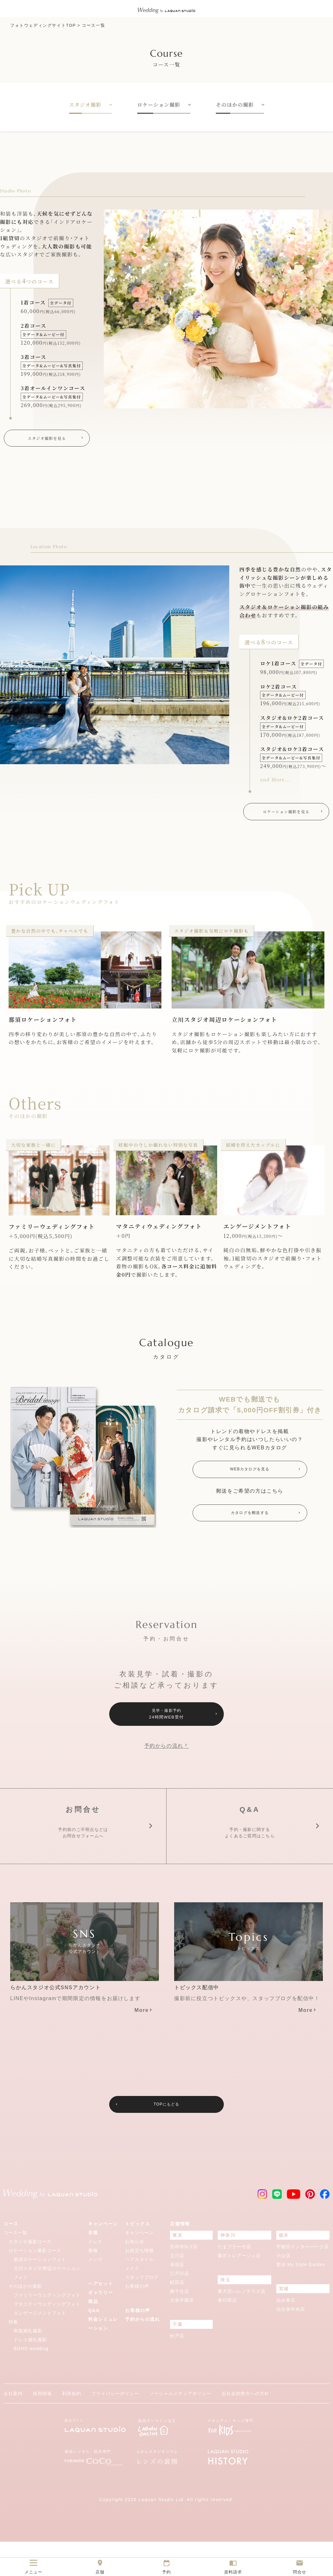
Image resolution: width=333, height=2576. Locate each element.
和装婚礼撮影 (28, 2365)
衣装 (93, 2267)
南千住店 (179, 2325)
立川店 (177, 2290)
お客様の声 (137, 2320)
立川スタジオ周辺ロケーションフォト (47, 2307)
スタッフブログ (142, 2311)
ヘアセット (100, 2318)
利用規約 (71, 2427)
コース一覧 (93, 25)
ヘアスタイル (139, 2293)
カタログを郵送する (249, 1519)
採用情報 (42, 2427)
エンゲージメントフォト (40, 2347)
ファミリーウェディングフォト (47, 2329)
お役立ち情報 (139, 2284)
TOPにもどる (166, 2137)
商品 (93, 2335)
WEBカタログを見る (249, 1474)
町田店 (177, 2316)
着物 (93, 2284)
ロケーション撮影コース (35, 2284)
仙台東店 (285, 2334)
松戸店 (177, 2370)
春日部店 (227, 2334)
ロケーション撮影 (158, 104)
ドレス (95, 2275)
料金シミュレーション (103, 2358)
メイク (132, 2302)
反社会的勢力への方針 (245, 2427)
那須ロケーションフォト (40, 2293)
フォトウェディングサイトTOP (43, 25)
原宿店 (177, 2298)
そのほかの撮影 (235, 104)
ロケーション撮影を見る (286, 814)
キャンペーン (103, 2258)
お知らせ (134, 2275)
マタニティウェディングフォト (47, 2338)
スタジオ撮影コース (30, 2275)
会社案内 (13, 2427)
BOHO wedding (31, 2383)
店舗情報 (180, 2258)
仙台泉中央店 (290, 2343)
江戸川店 (179, 2307)
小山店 (283, 2290)
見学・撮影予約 (166, 1720)
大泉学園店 (182, 2334)
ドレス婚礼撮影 (30, 2374)
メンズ (95, 2293)
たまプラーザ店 (234, 2281)
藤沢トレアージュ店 (239, 2290)
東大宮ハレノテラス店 (242, 2325)
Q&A (94, 2344)
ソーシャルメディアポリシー (180, 2427)
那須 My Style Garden (300, 2298)
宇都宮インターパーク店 (302, 2281)
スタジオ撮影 (85, 104)
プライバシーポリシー (115, 2427)
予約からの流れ (163, 1753)
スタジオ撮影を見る (47, 439)
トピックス (137, 2258)
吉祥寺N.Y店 (183, 2281)
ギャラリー (100, 2326)
